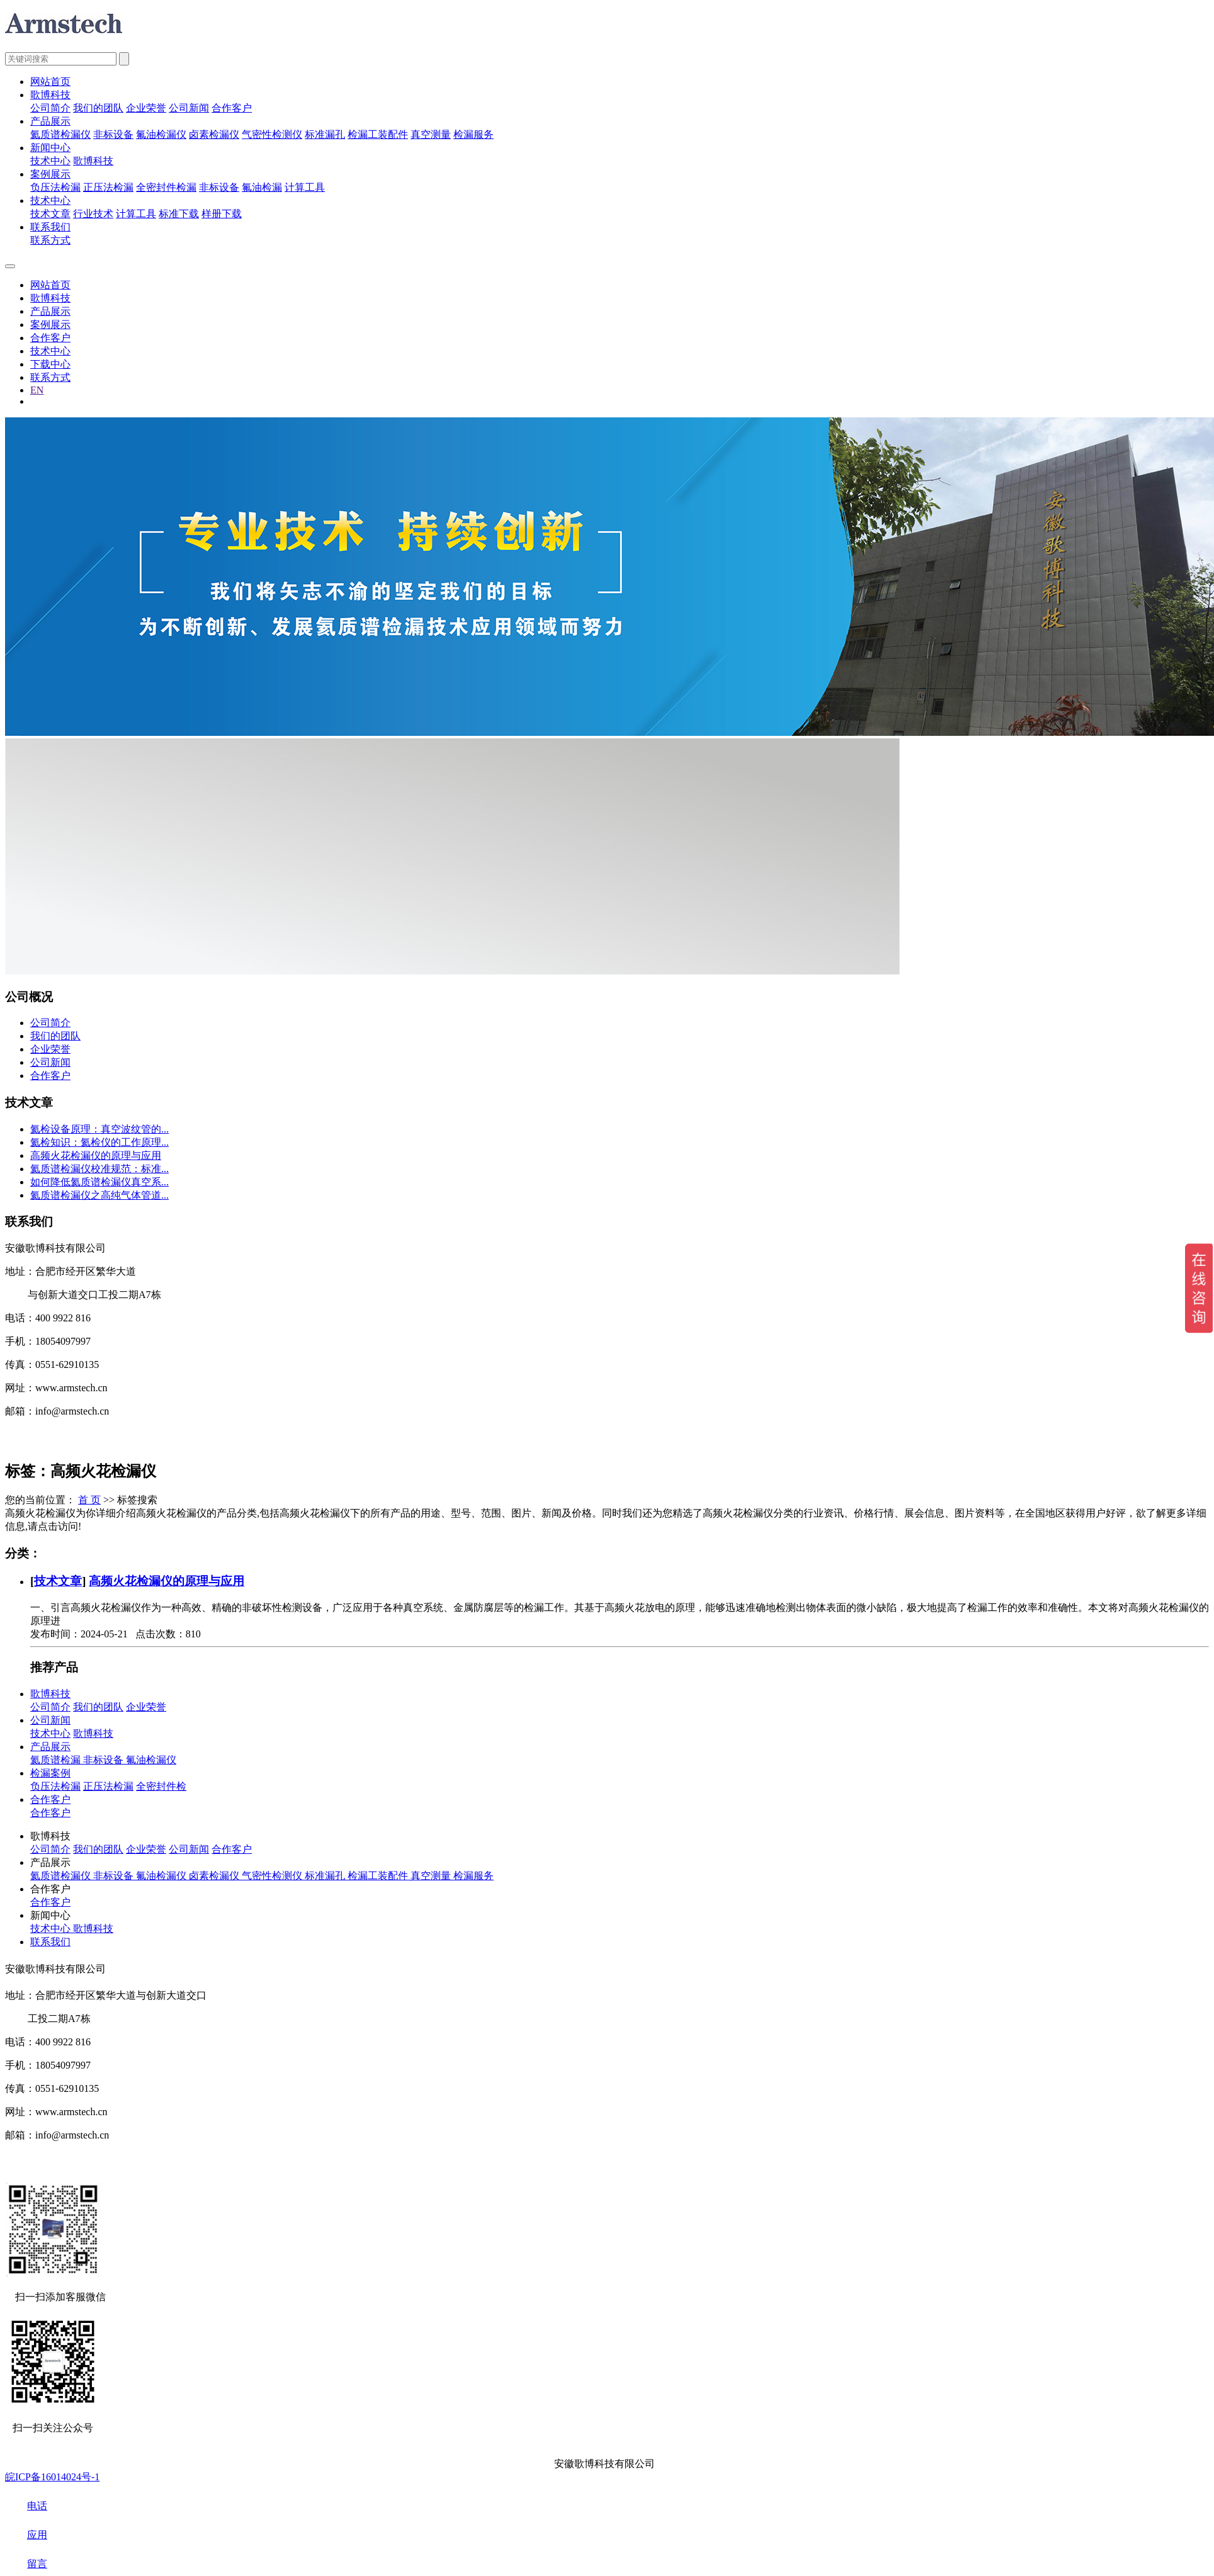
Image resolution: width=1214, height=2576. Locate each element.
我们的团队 (98, 108)
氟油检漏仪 (161, 134)
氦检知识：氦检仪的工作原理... (99, 1142)
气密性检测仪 (272, 134)
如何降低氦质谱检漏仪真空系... (99, 1182)
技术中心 (50, 160)
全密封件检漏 (166, 187)
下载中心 (50, 364)
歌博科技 (50, 94)
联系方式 (50, 240)
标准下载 (179, 213)
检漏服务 (473, 134)
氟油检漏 (262, 187)
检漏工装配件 (378, 134)
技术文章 (50, 213)
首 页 (89, 1499)
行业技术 (93, 213)
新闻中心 (50, 147)
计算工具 (305, 187)
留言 (26, 2563)
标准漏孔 (325, 134)
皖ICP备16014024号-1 (52, 2476)
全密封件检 (161, 1786)
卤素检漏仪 (214, 134)
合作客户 (232, 108)
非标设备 (113, 134)
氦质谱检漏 (56, 1759)
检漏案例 (50, 1773)
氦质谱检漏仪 (60, 134)
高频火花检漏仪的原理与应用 (95, 1155)
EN (36, 390)
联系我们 (50, 227)
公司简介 (50, 108)
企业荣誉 (146, 108)
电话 (26, 2505)
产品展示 (50, 121)
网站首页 (50, 81)
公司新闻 (189, 108)
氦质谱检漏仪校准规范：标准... (99, 1168)
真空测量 (431, 134)
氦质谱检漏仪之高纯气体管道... (99, 1195)
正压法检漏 (108, 187)
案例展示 (50, 174)
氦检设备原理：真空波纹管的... (99, 1129)
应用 (26, 2534)
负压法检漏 (55, 187)
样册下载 (221, 213)
